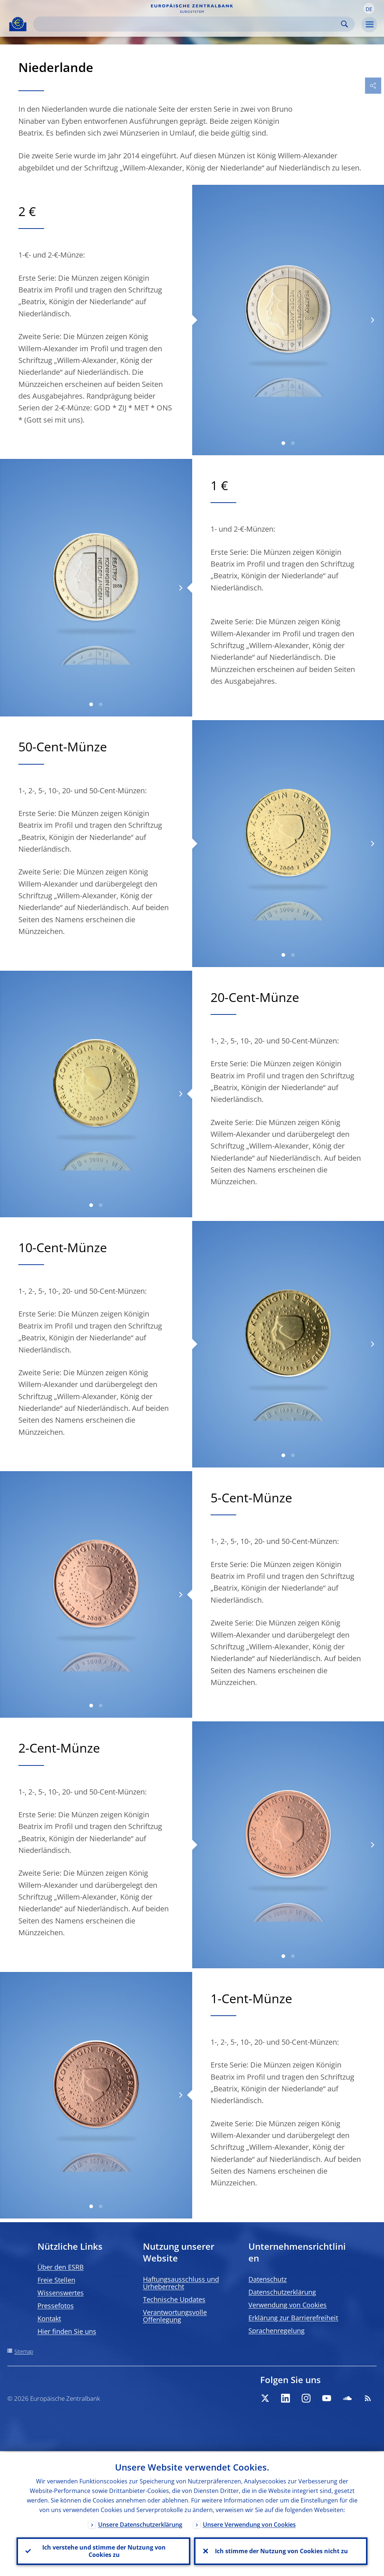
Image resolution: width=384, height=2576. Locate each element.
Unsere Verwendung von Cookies (249, 2523)
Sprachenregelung (276, 2330)
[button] (368, 8)
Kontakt (49, 2318)
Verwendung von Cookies (287, 2304)
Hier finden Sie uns (66, 2331)
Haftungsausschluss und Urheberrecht (181, 2283)
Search (344, 24)
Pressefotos (55, 2305)
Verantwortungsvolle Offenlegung (175, 2316)
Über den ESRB (60, 2267)
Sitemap (23, 2351)
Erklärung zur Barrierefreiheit (293, 2317)
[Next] (372, 320)
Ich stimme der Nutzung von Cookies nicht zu (280, 2551)
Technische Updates (174, 2299)
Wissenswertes (60, 2292)
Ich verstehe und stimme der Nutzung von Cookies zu (103, 2550)
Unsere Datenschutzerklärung (140, 2523)
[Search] (187, 24)
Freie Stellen (56, 2279)
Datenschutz (267, 2279)
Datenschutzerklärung (282, 2292)
